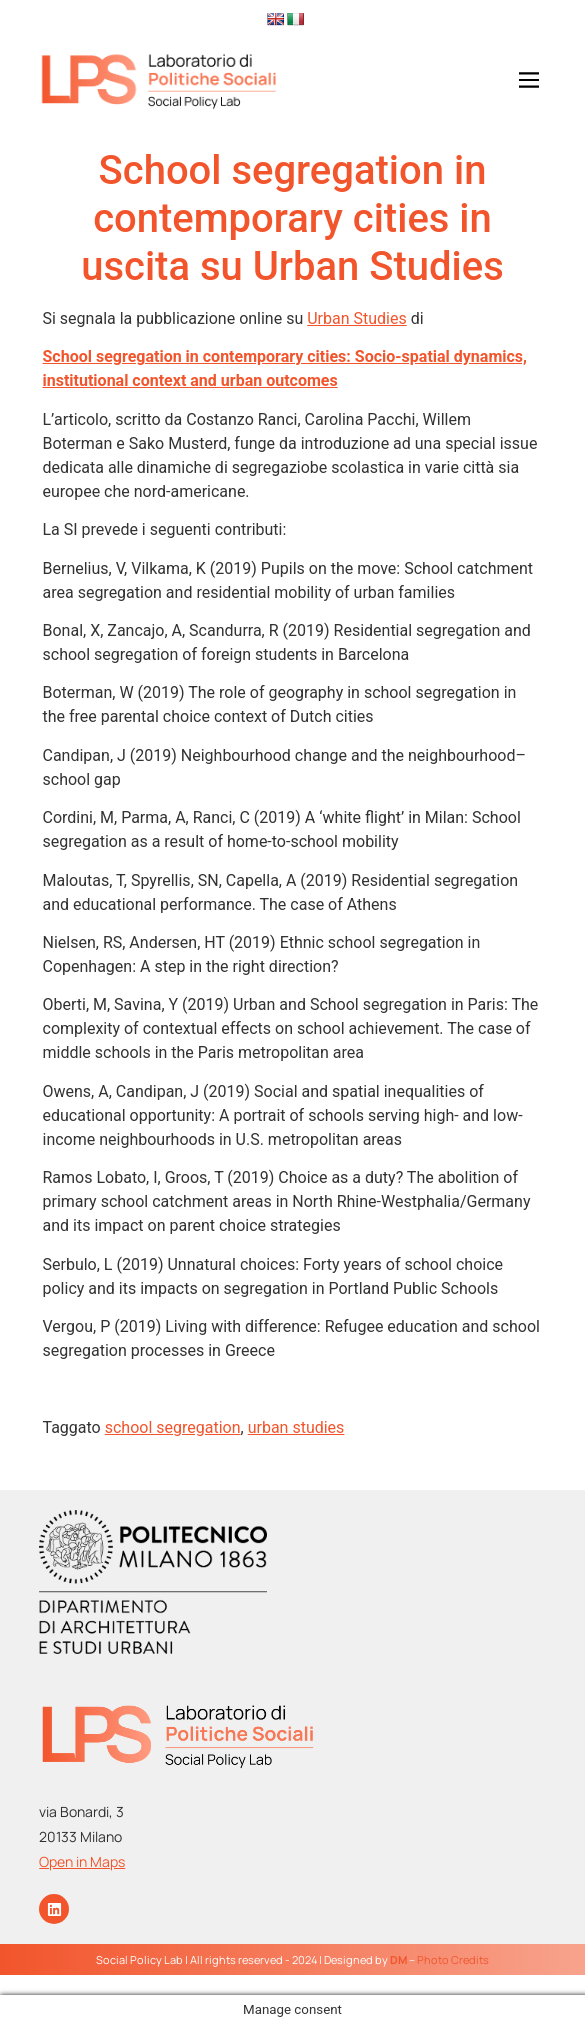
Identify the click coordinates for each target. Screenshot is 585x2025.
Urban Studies (357, 318)
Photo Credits (453, 1959)
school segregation (173, 1427)
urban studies (296, 1427)
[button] (502, 81)
